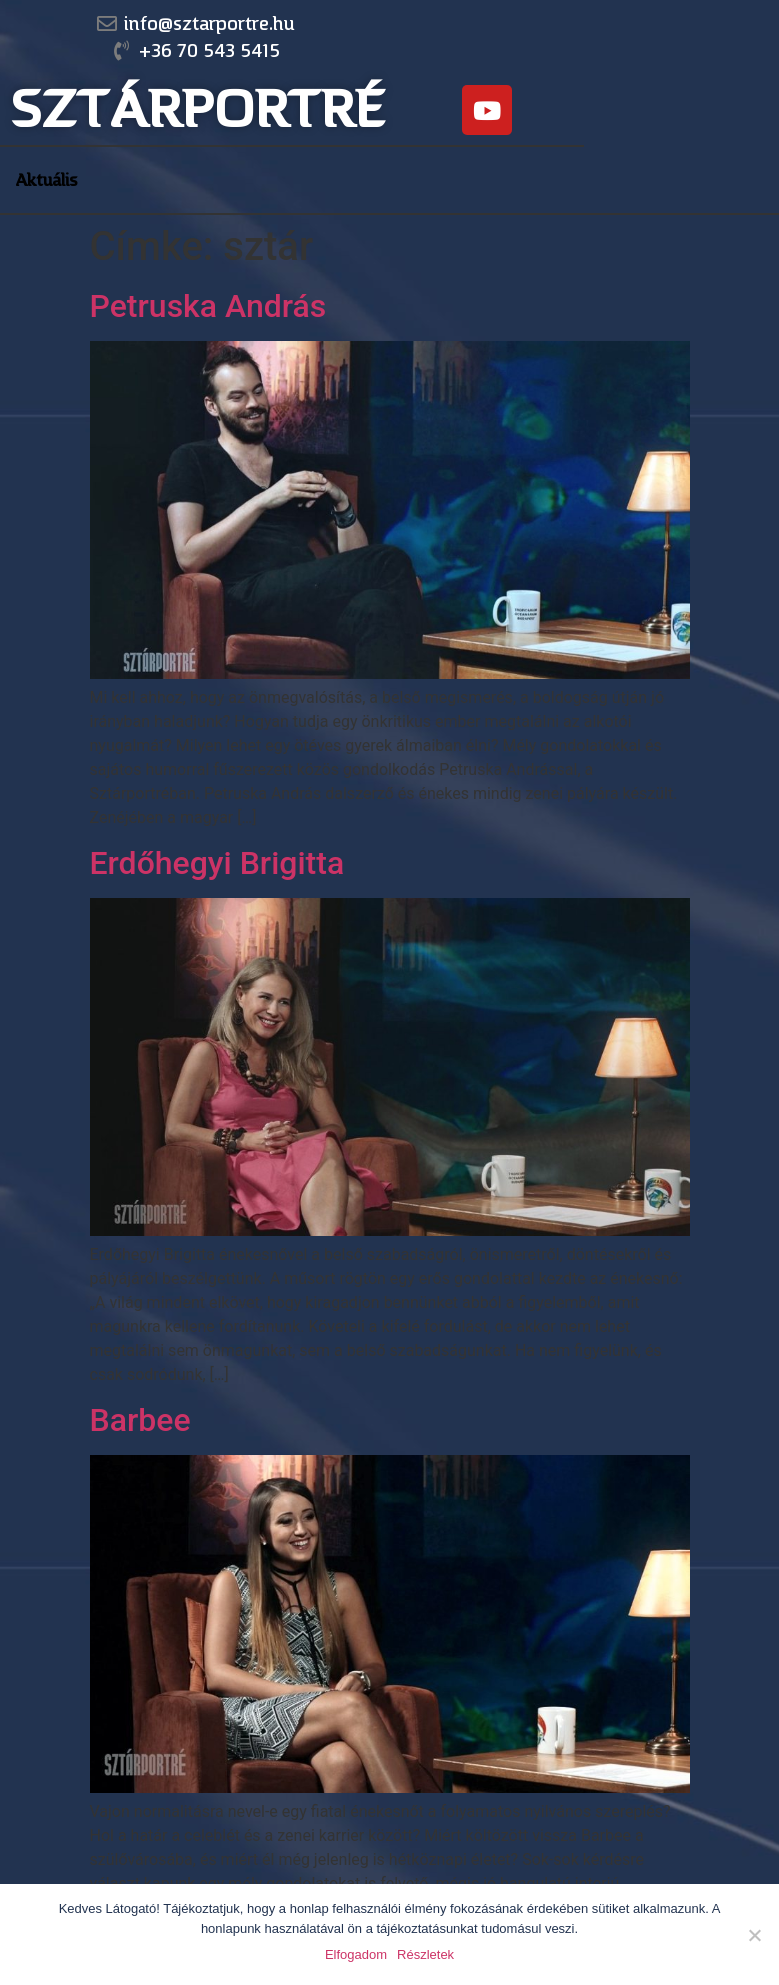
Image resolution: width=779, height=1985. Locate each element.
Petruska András (208, 306)
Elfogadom (356, 1954)
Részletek (425, 1954)
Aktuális (46, 180)
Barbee (140, 1420)
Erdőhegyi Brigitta (217, 863)
